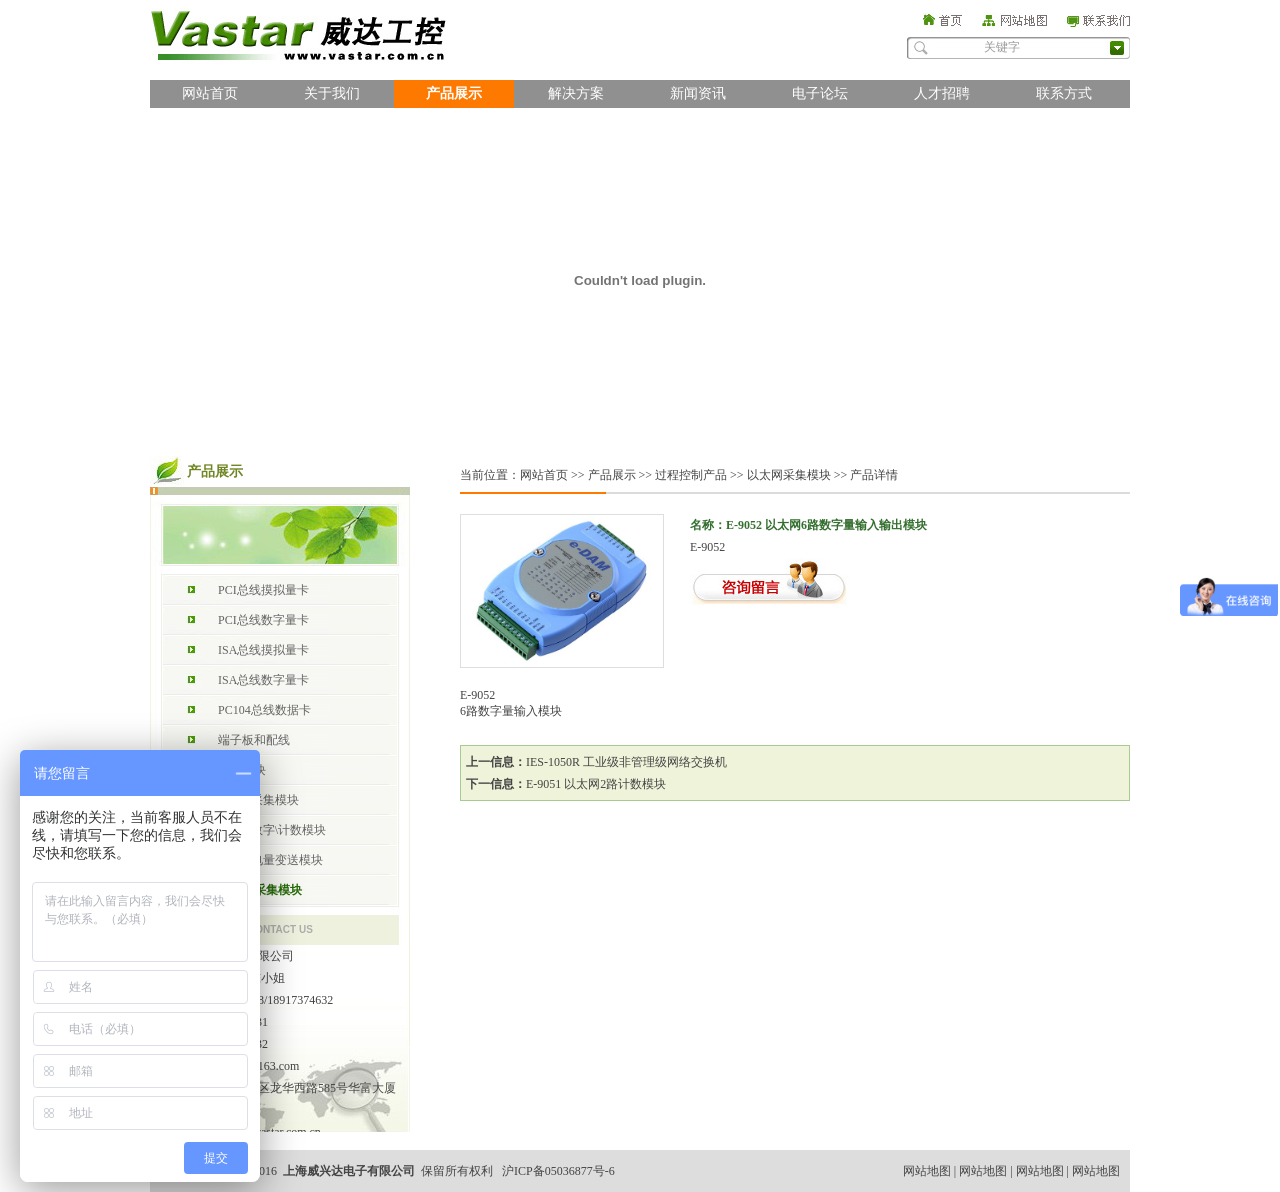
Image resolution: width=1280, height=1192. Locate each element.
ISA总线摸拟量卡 (263, 650)
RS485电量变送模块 (270, 860)
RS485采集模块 (258, 800)
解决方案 (576, 93)
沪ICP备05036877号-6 (558, 1171)
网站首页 (210, 93)
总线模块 (242, 770)
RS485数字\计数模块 (272, 830)
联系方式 (1064, 93)
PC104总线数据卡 (264, 710)
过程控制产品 (691, 475)
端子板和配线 (254, 740)
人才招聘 (942, 93)
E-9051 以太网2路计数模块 (596, 784)
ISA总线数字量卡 (263, 680)
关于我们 (332, 93)
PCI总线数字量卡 (263, 620)
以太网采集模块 (260, 890)
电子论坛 (820, 93)
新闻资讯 (698, 93)
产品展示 (454, 93)
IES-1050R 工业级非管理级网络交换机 (626, 762)
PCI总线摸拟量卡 (263, 590)
